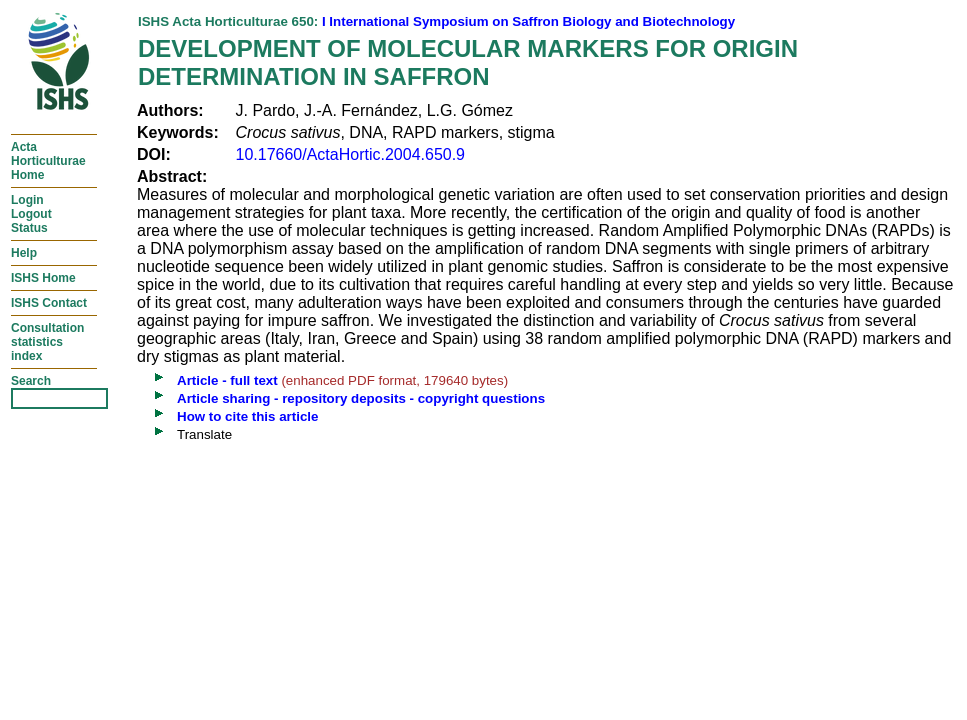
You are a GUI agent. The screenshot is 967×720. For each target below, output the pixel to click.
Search (31, 381)
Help (24, 253)
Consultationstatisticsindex (47, 342)
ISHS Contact (49, 303)
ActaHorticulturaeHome (48, 161)
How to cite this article (247, 416)
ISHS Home (43, 278)
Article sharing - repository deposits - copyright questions (361, 398)
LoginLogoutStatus (31, 214)
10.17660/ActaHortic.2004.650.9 (351, 154)
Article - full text (227, 380)
